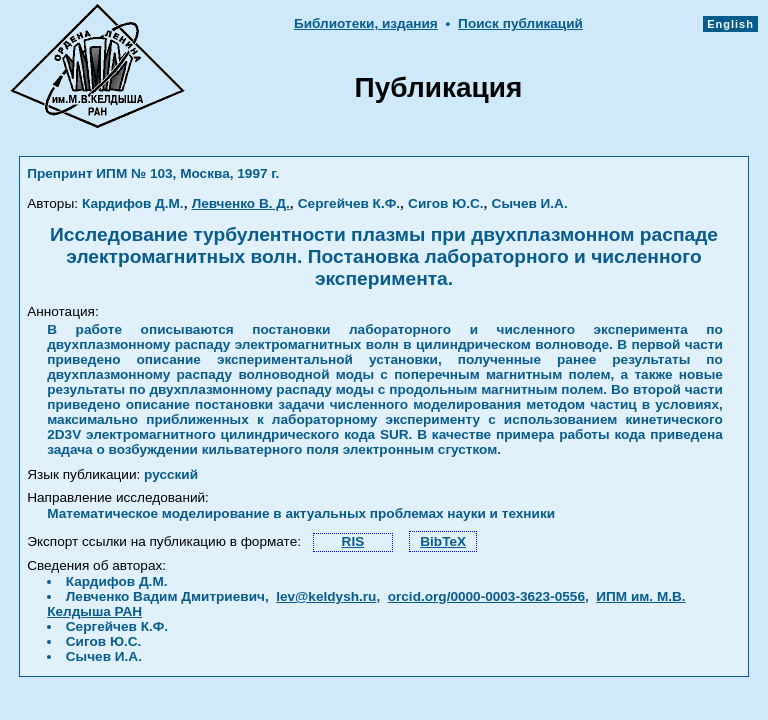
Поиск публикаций (520, 23)
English (730, 24)
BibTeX (443, 541)
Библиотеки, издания (366, 23)
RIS (353, 541)
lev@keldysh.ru (326, 596)
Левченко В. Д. (241, 203)
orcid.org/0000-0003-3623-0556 (486, 596)
